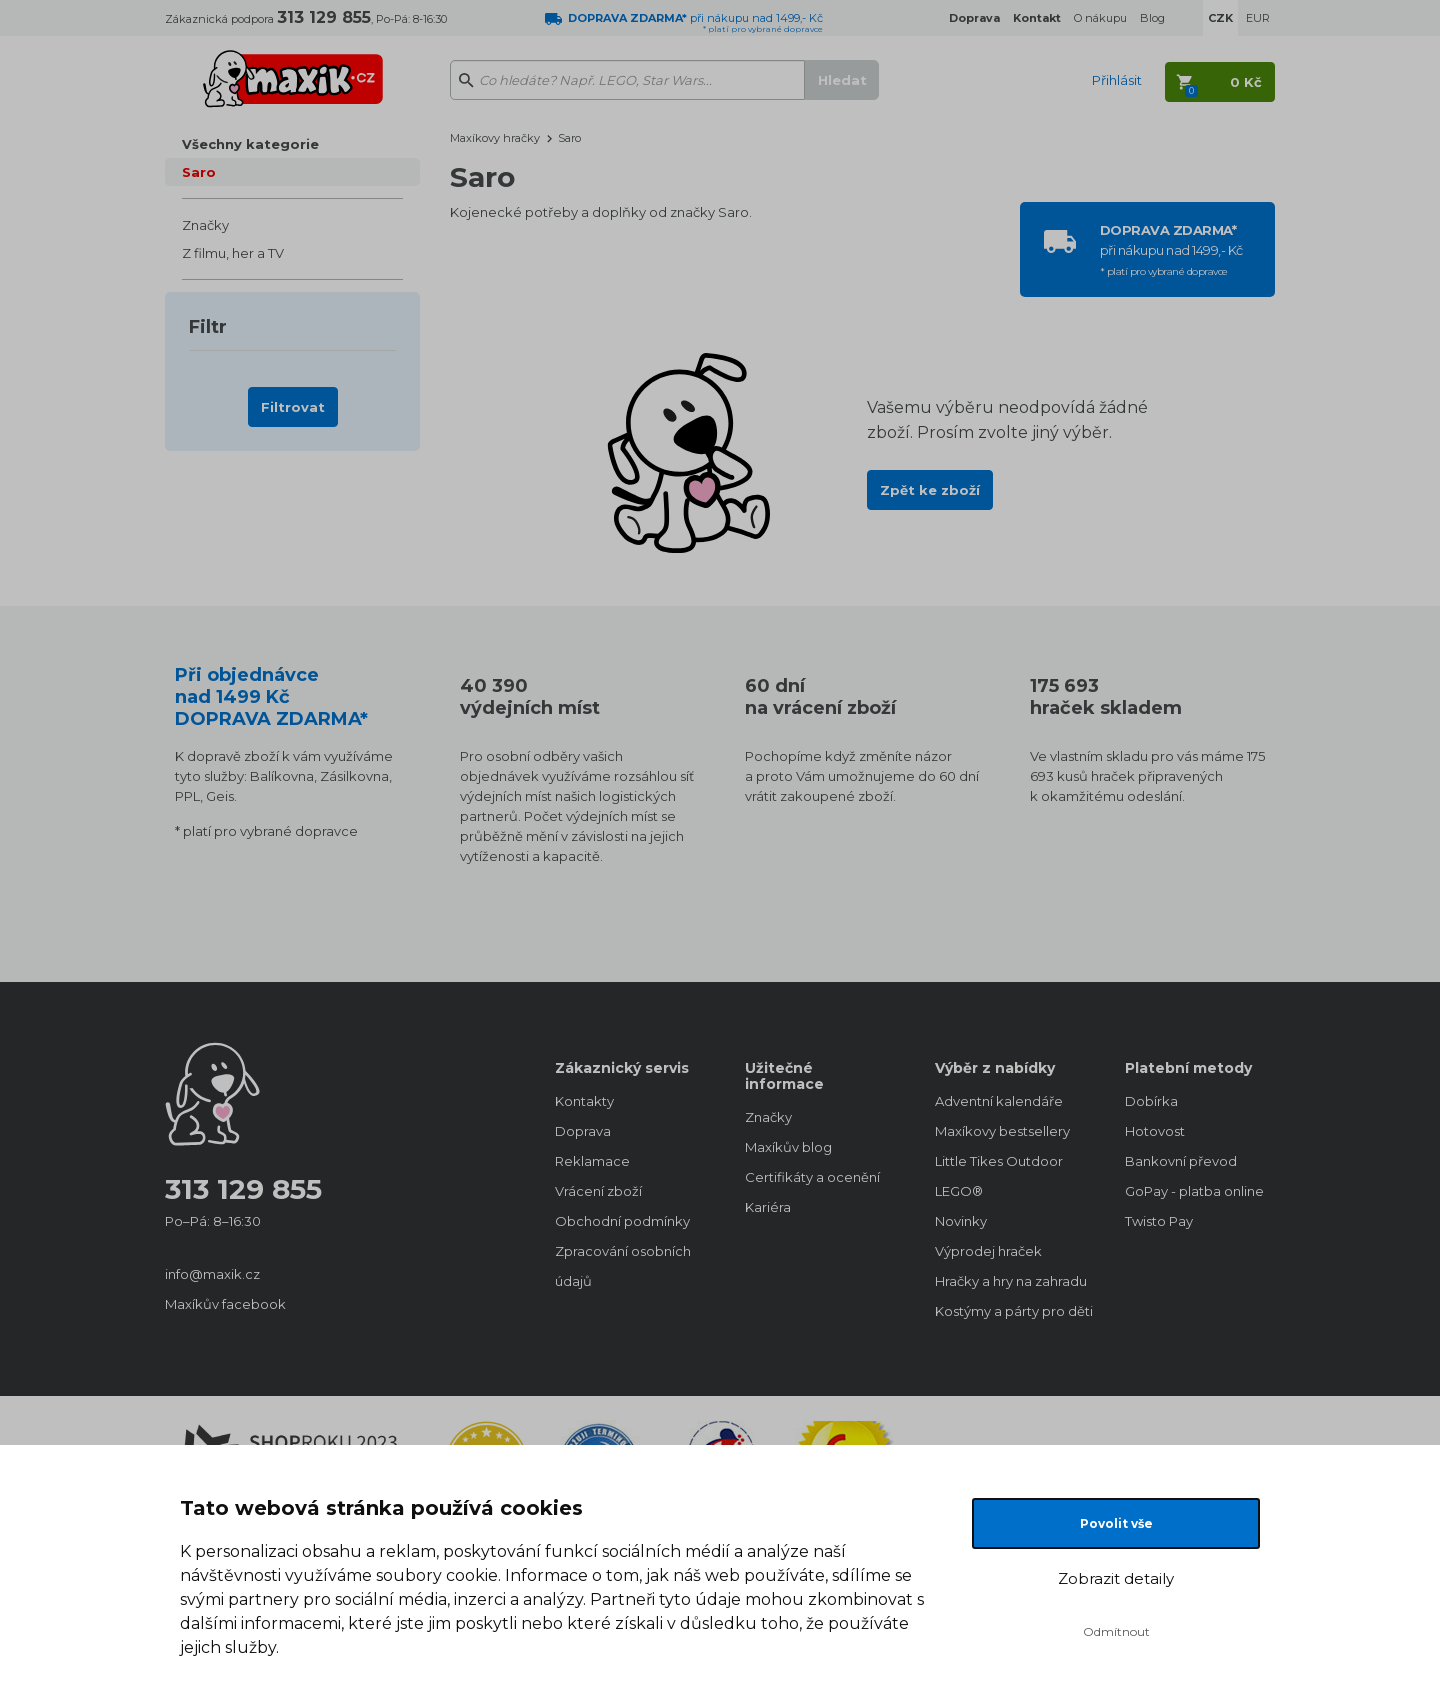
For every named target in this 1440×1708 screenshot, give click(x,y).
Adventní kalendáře (999, 1101)
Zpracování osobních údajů (623, 1266)
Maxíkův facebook (225, 1304)
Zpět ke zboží (930, 490)
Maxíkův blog (788, 1147)
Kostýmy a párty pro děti (1010, 1311)
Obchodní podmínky (622, 1221)
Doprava (583, 1131)
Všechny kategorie (250, 144)
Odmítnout (1116, 1631)
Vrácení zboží (598, 1191)
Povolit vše (1116, 1523)
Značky (205, 225)
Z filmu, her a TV (233, 253)
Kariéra (768, 1207)
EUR (1258, 18)
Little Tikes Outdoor (999, 1161)
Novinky (961, 1221)
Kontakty (584, 1101)
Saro (199, 172)
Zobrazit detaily (1116, 1578)
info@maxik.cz (212, 1274)
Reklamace (592, 1161)
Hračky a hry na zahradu (1010, 1281)
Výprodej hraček (988, 1251)
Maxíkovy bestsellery (1002, 1131)
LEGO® (959, 1191)
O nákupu (1100, 18)
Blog (1152, 18)
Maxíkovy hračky (495, 138)
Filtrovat (293, 407)
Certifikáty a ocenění (812, 1177)
